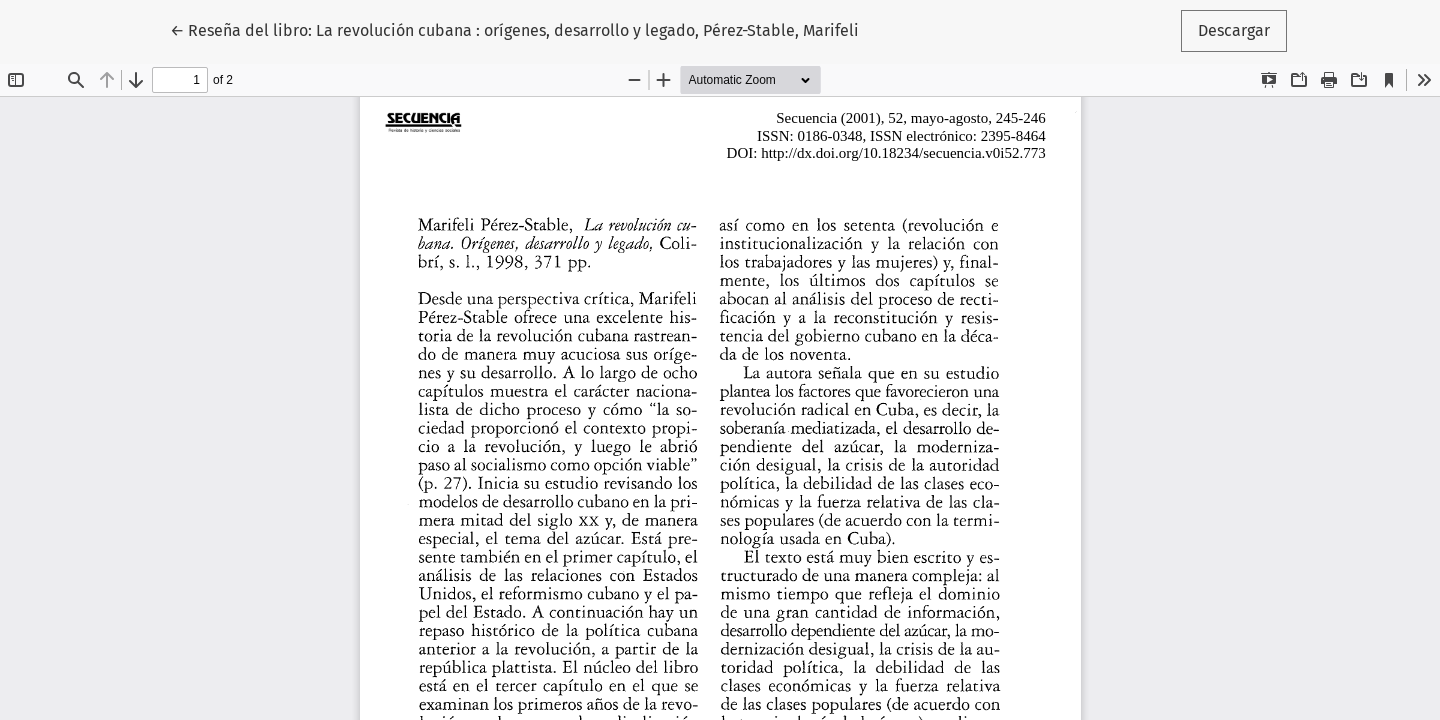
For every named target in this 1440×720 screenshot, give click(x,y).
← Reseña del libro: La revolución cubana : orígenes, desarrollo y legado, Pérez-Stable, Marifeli (514, 29)
